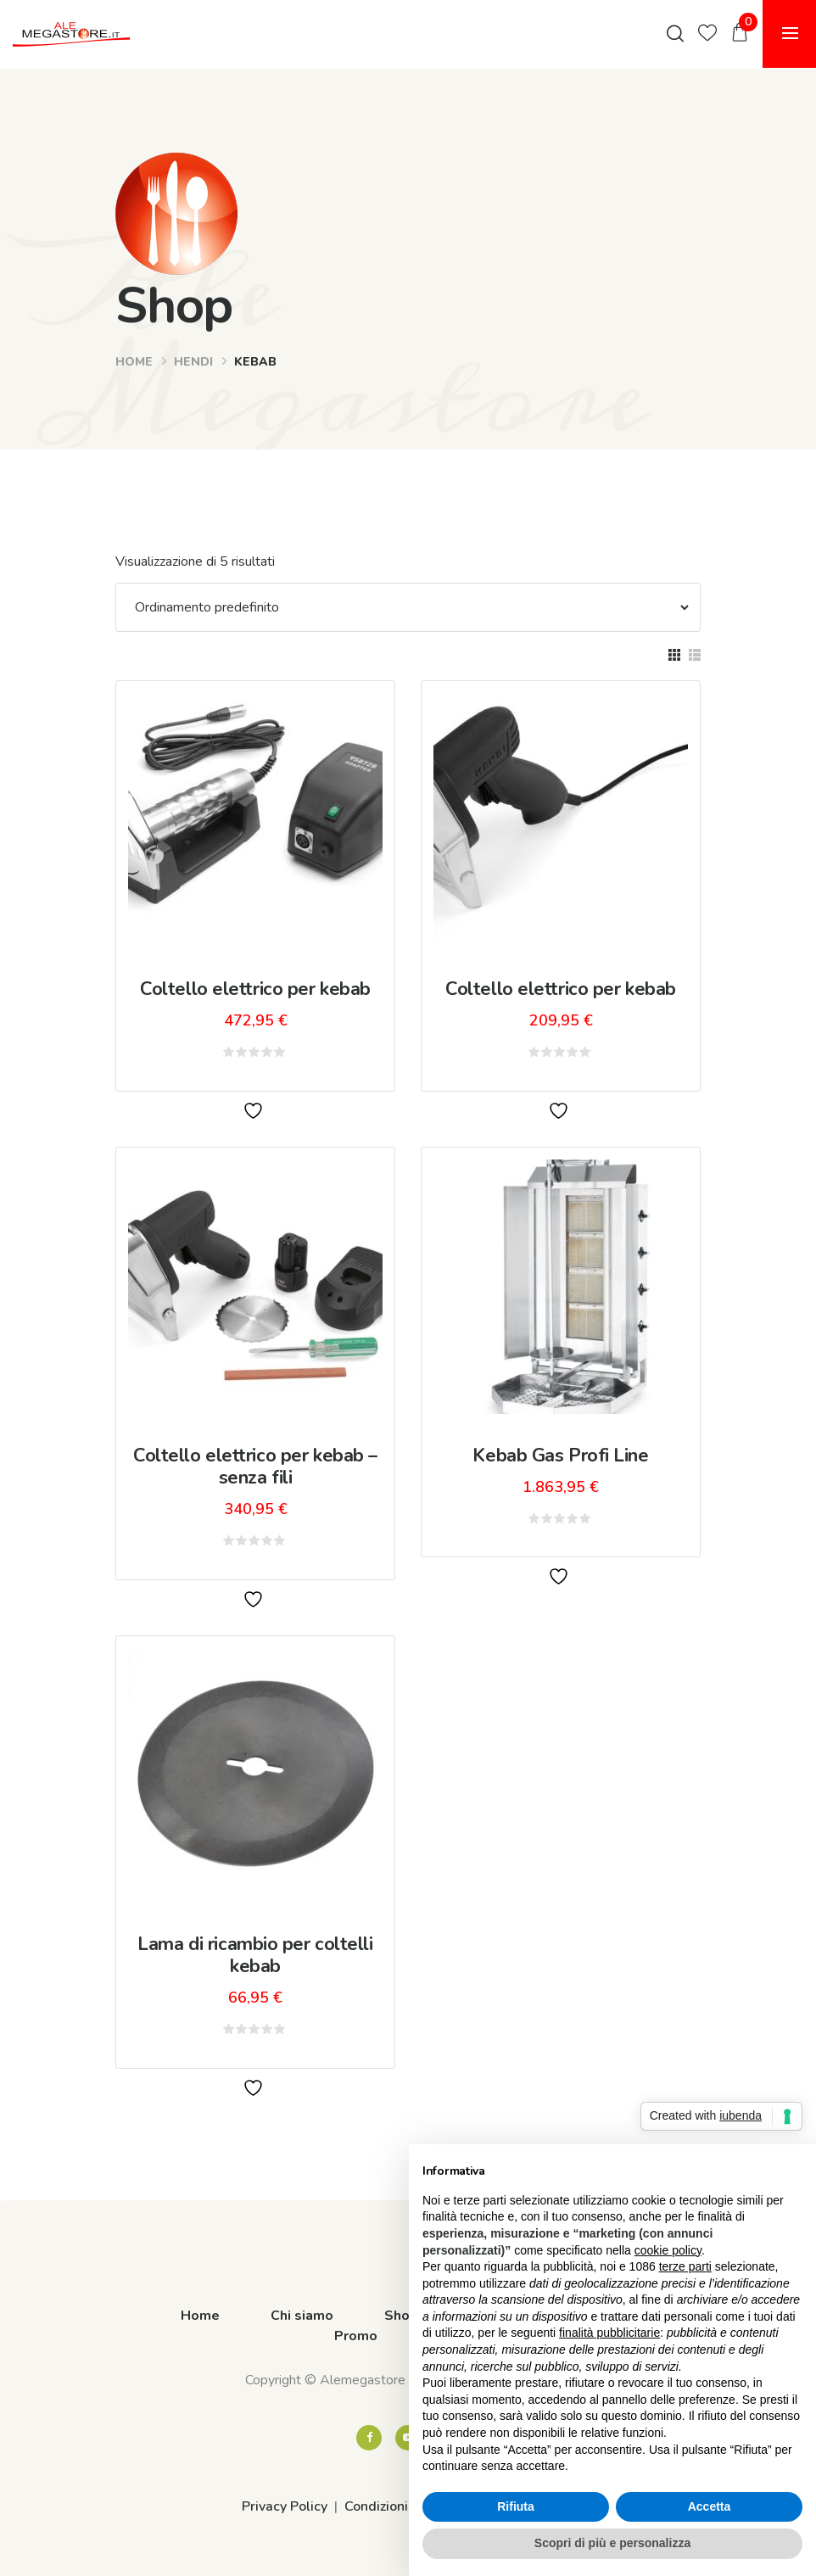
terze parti (685, 2266)
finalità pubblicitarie (609, 2332)
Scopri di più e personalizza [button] (612, 2543)
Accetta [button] (709, 2506)
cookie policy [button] (667, 2250)
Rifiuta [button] (515, 2506)
